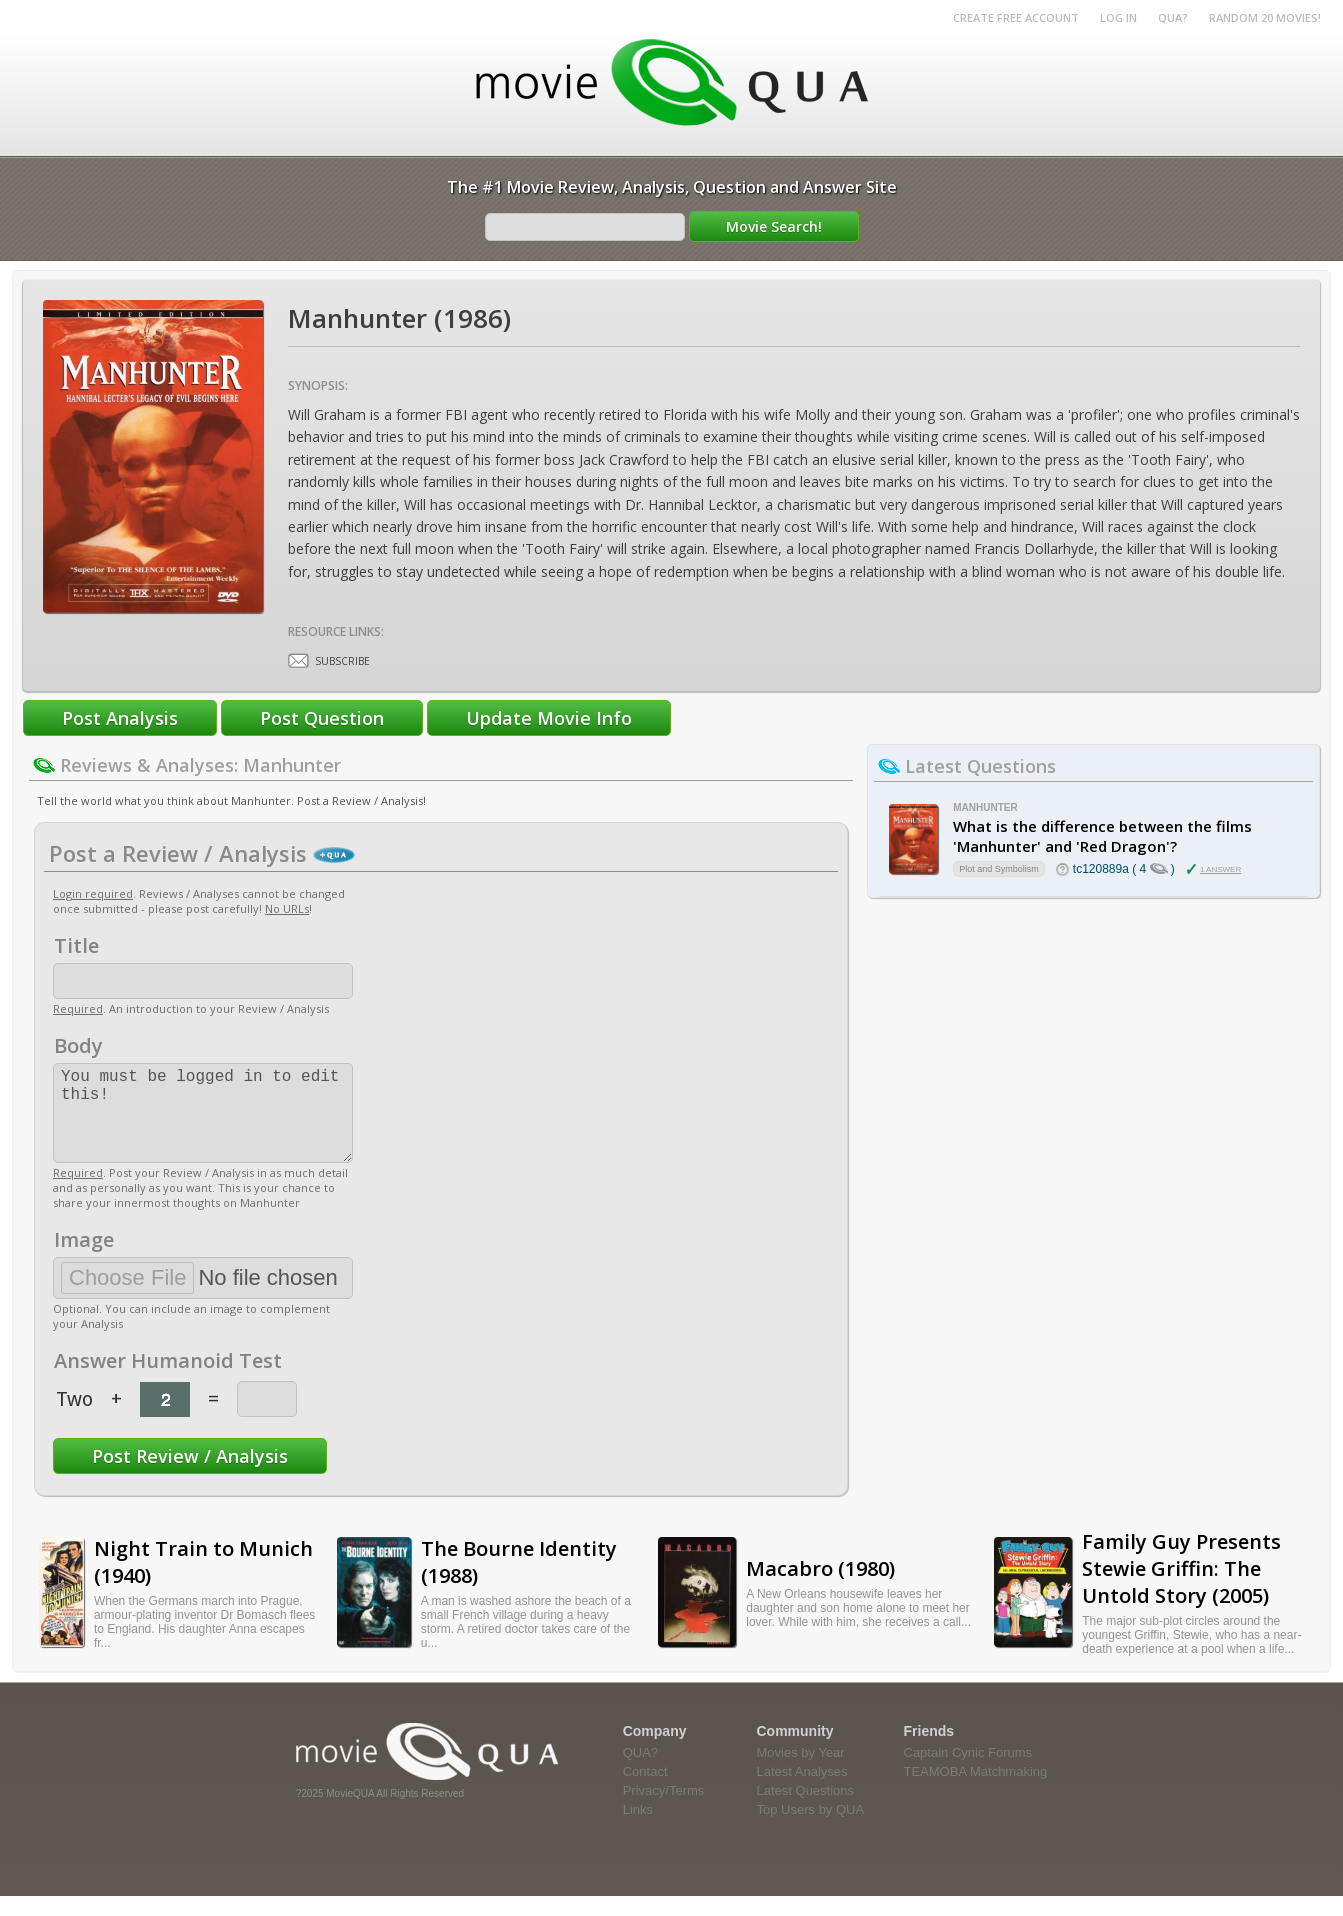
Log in (1118, 17)
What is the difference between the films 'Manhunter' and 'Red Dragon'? (1102, 836)
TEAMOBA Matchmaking (976, 1791)
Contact (645, 1791)
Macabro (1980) (820, 1588)
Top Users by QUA (811, 1829)
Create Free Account (1016, 17)
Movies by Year (801, 1772)
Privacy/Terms (664, 1810)
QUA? (1173, 17)
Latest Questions (806, 1810)
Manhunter (985, 807)
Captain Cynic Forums (968, 1772)
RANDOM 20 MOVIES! (1265, 17)
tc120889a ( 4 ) (1124, 869)
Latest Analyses (802, 1791)
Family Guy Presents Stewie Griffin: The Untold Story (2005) (1181, 1588)
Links (638, 1829)
